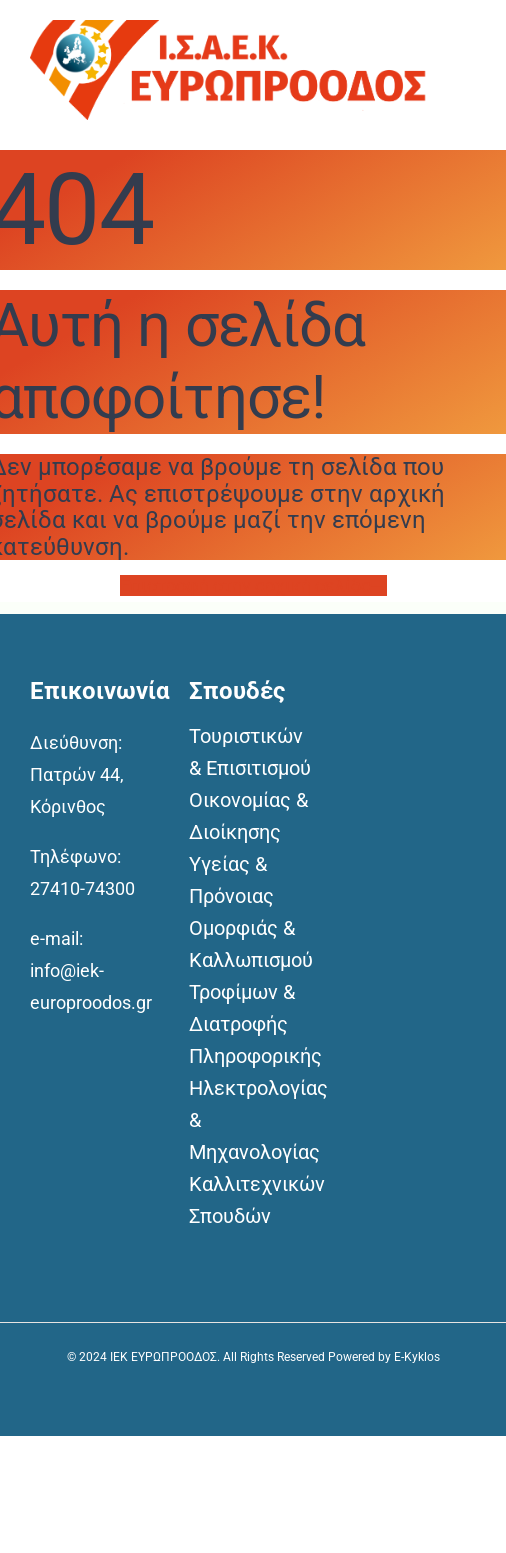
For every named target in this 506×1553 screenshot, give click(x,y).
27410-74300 (82, 888)
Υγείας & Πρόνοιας (231, 880)
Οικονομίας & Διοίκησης (248, 816)
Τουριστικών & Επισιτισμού (250, 752)
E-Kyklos (417, 1357)
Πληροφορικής (253, 1056)
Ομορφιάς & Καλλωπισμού (251, 944)
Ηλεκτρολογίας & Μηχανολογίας (253, 1120)
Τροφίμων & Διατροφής (242, 1008)
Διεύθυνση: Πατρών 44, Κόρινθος (77, 774)
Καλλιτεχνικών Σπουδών (253, 1200)
